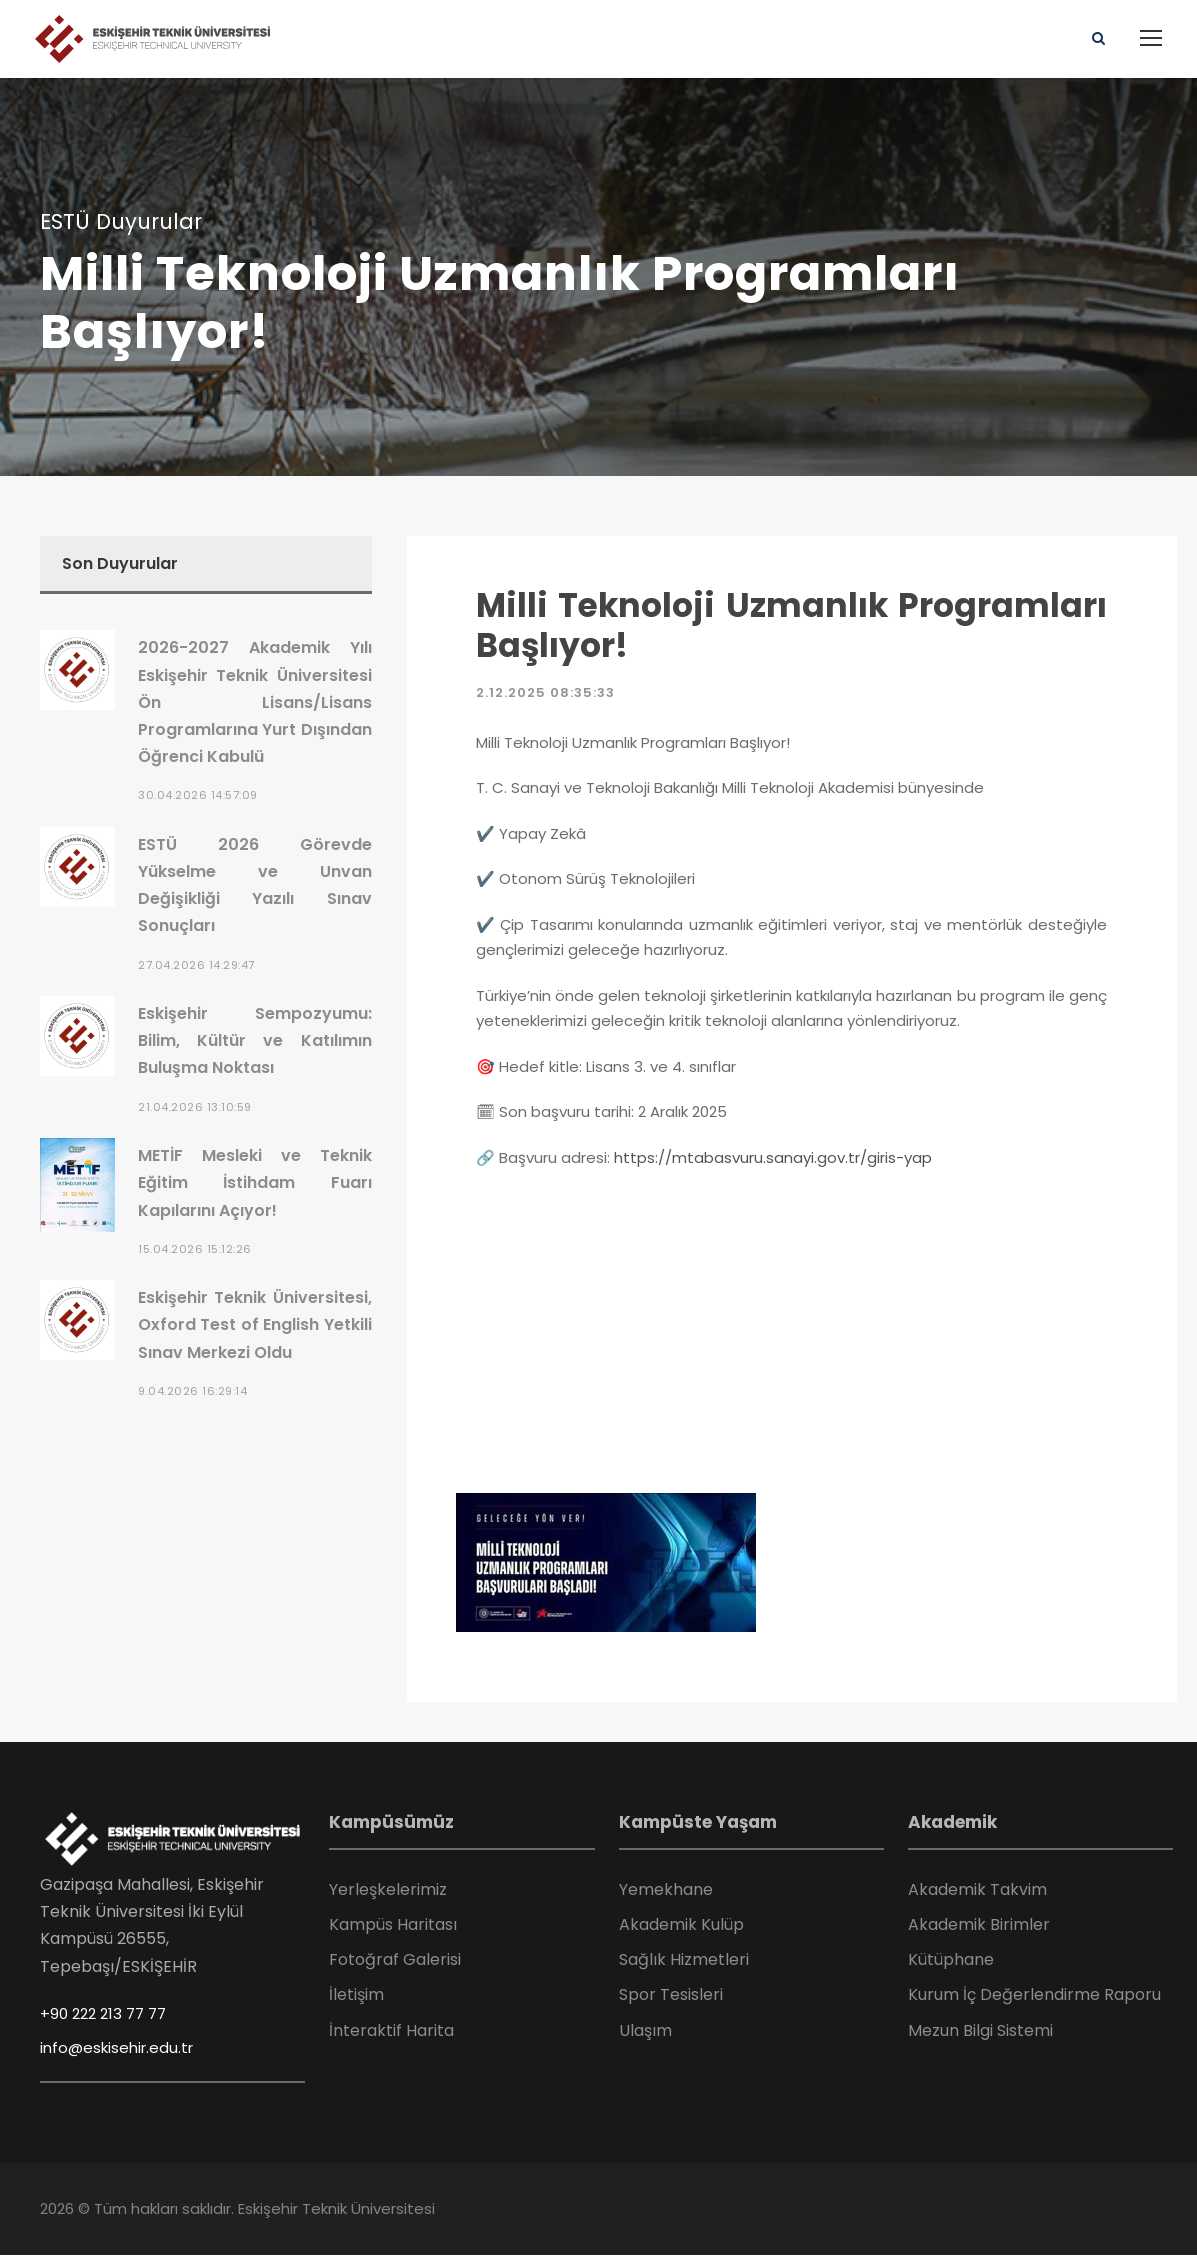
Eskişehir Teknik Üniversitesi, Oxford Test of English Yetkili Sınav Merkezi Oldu (255, 1327)
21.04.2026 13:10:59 (195, 1110)
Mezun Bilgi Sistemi (980, 2033)
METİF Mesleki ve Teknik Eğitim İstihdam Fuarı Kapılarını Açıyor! (255, 1185)
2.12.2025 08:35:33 (545, 696)
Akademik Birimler (979, 1927)
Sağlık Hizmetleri (684, 1962)
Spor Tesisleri (671, 1998)
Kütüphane (951, 1962)
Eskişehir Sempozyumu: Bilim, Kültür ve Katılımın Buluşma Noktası (255, 1043)
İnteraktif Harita (391, 2033)
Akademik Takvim (977, 1892)
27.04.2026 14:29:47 (196, 968)
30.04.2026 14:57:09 (198, 799)
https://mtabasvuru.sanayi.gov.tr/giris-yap (773, 1160)
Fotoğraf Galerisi (395, 1962)
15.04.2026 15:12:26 (195, 1252)
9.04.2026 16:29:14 (192, 1394)
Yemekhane (666, 1892)
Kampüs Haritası (393, 1927)
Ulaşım (645, 2033)
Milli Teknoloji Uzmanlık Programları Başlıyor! (791, 628)
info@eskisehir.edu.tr (116, 2050)
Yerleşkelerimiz (388, 1892)
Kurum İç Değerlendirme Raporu (1034, 1998)
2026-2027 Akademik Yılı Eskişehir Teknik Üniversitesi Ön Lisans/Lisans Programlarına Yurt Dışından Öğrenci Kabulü (255, 706)
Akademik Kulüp (681, 1927)
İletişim (356, 1998)
